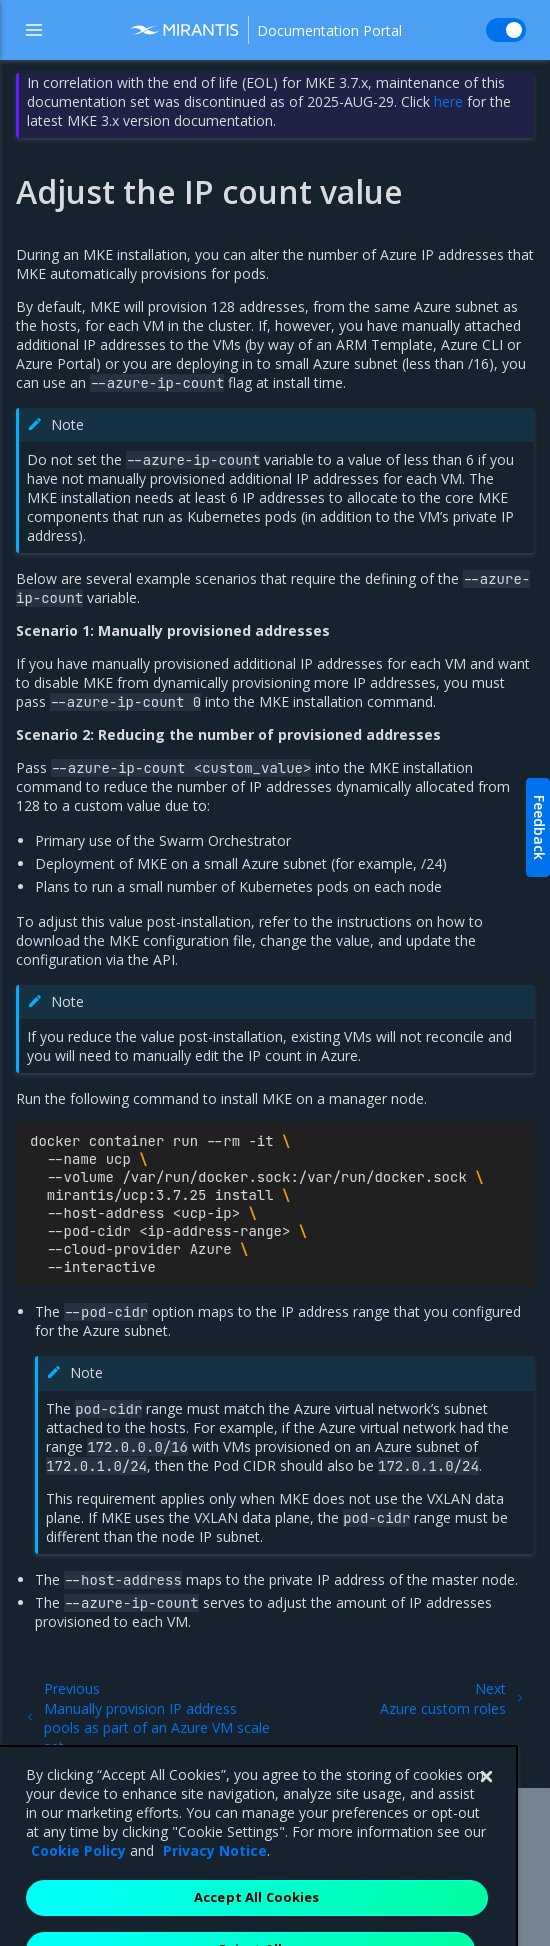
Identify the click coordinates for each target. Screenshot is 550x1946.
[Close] (486, 1821)
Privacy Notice (215, 1894)
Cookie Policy (78, 1894)
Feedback (539, 827)
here (448, 101)
